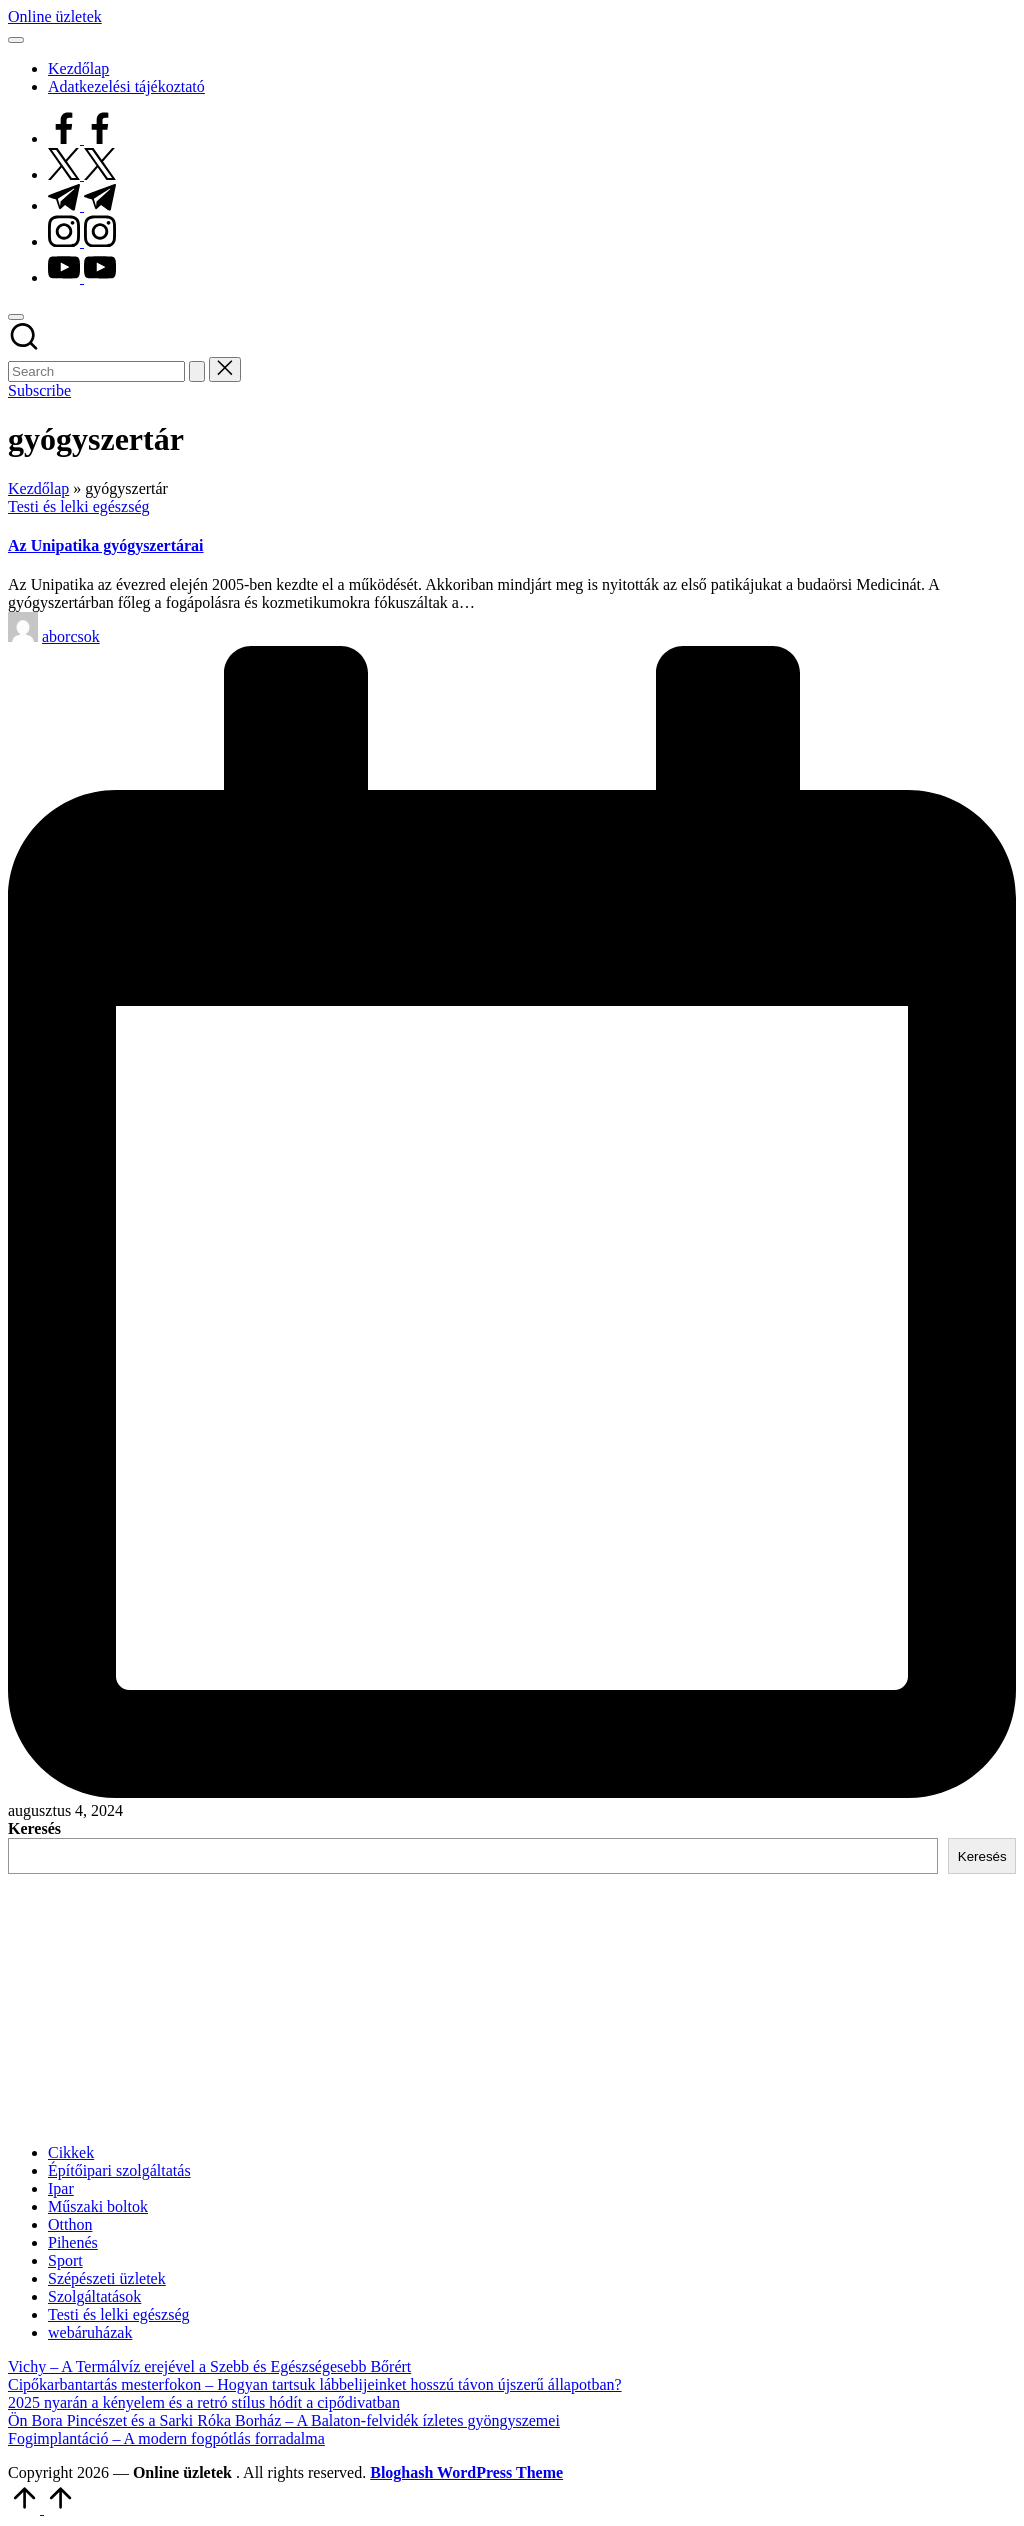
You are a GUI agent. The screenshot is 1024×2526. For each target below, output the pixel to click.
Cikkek (71, 2152)
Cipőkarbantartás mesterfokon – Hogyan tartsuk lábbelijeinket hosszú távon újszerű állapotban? (315, 2384)
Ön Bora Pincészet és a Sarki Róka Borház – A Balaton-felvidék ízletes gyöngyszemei (284, 2420)
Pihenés (73, 2242)
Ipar (61, 2188)
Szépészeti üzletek (107, 2278)
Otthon (70, 2224)
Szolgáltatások (94, 2296)
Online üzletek (55, 16)
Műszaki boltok (98, 2206)
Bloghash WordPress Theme (466, 2472)
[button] (197, 371)
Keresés (34, 1828)
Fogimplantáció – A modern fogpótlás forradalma (166, 2438)
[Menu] (16, 40)
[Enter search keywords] (96, 371)
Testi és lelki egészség (79, 506)
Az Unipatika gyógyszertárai (106, 545)
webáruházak (90, 2332)
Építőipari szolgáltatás (119, 2170)
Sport (65, 2260)
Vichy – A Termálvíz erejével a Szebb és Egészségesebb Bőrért (209, 2366)
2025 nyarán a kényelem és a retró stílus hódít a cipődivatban (204, 2402)
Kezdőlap (38, 488)
